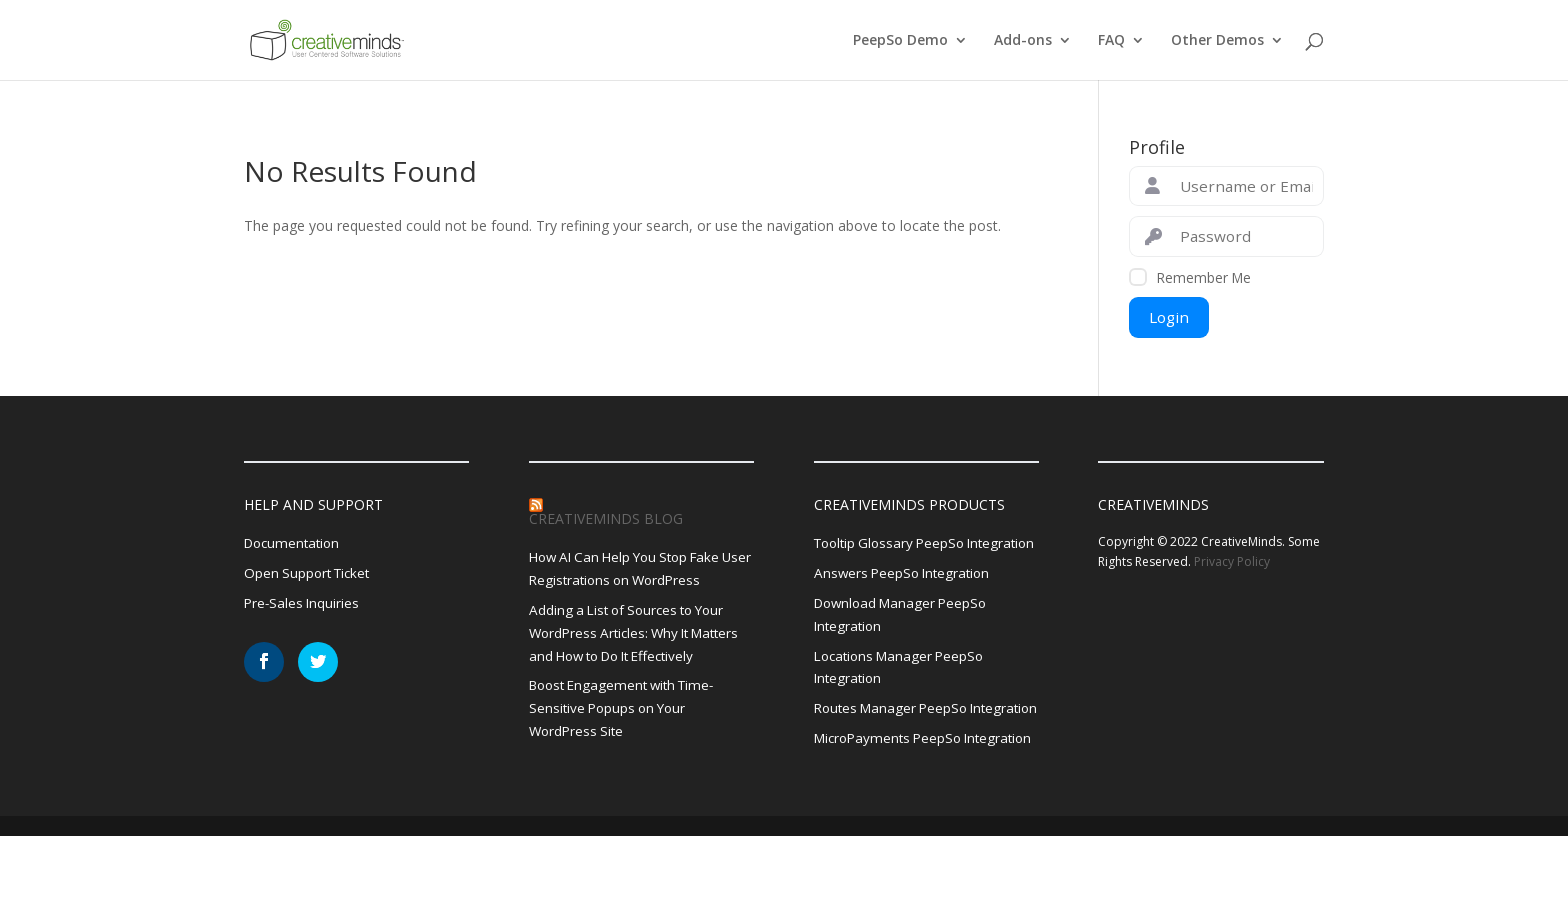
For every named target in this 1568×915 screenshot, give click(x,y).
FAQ (1111, 41)
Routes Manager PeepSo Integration (895, 750)
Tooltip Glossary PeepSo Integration (894, 555)
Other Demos (1217, 41)
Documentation (295, 543)
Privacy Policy (1232, 561)
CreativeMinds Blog (606, 518)
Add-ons (1023, 41)
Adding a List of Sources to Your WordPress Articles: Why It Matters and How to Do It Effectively (641, 636)
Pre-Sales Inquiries (303, 605)
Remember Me (1204, 277)
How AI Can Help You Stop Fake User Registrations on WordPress (636, 569)
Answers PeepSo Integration (906, 598)
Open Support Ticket (310, 574)
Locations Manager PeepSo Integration (904, 695)
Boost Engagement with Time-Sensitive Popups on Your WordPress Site (628, 714)
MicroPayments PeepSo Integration (892, 804)
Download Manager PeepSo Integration (905, 641)
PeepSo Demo (900, 41)
